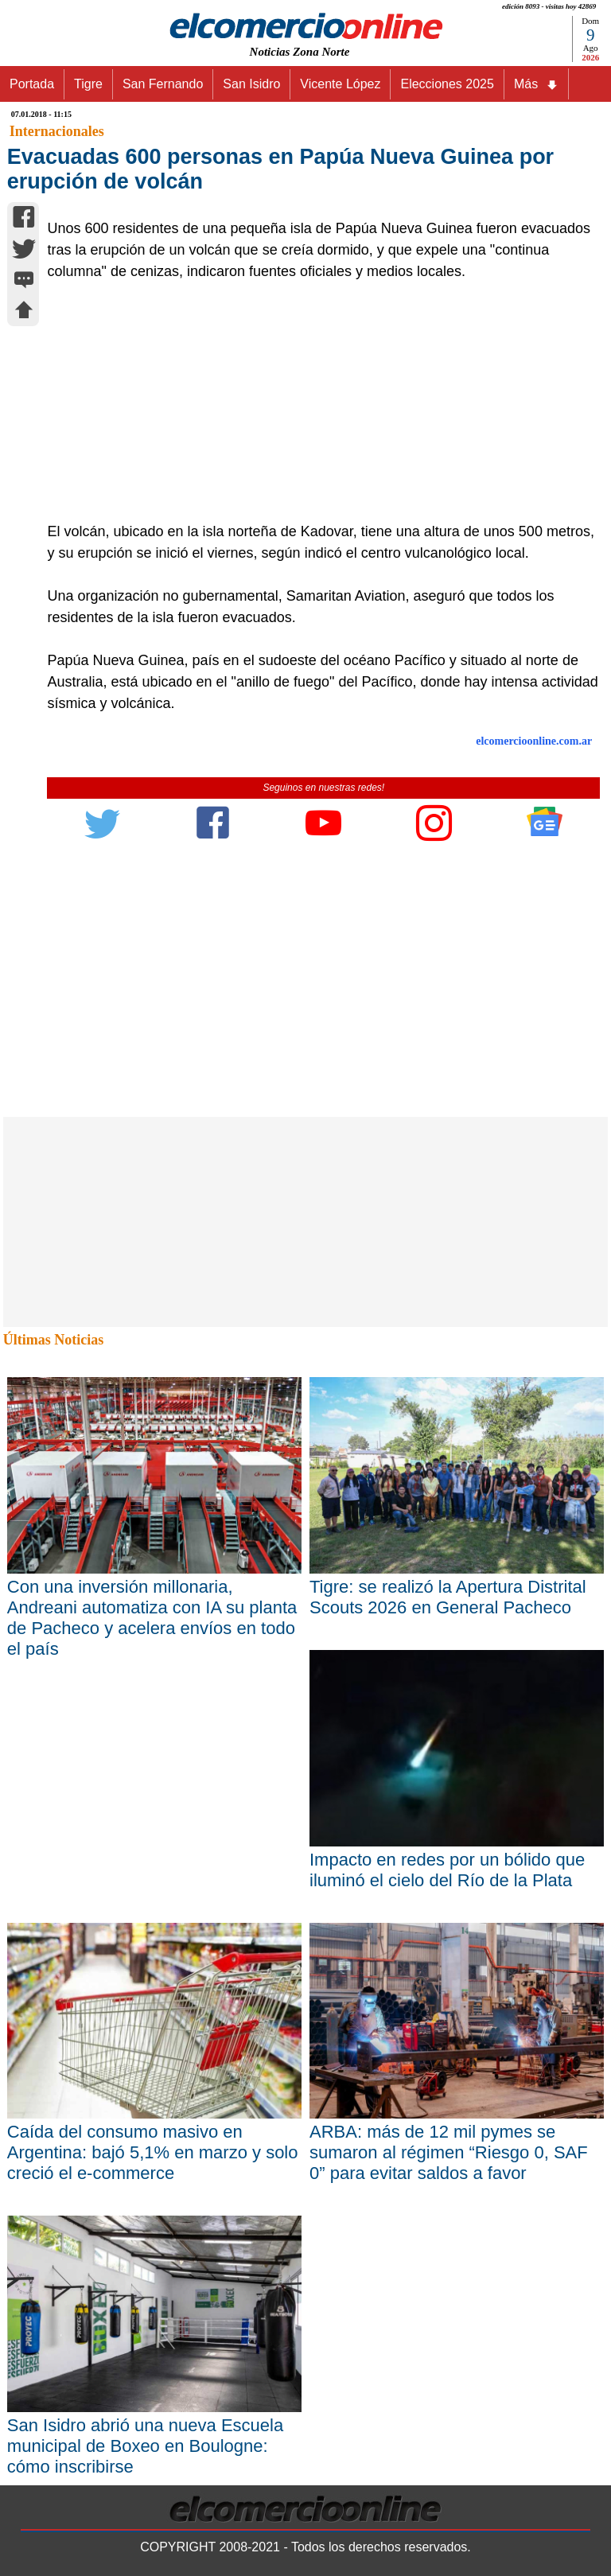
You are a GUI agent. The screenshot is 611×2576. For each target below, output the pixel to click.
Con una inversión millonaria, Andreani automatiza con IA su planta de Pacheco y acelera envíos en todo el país (152, 1618)
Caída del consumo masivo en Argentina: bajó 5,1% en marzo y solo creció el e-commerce (152, 2152)
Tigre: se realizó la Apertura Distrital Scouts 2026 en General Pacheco (447, 1597)
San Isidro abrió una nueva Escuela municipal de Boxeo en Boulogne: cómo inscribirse (145, 2446)
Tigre (88, 84)
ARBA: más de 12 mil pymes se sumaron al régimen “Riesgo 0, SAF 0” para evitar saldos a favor (448, 2152)
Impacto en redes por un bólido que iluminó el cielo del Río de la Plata (447, 1870)
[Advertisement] (315, 401)
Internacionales (57, 131)
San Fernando (163, 84)
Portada (32, 84)
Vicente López (340, 84)
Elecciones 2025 (446, 84)
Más (536, 84)
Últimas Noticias (53, 1340)
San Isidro (251, 84)
